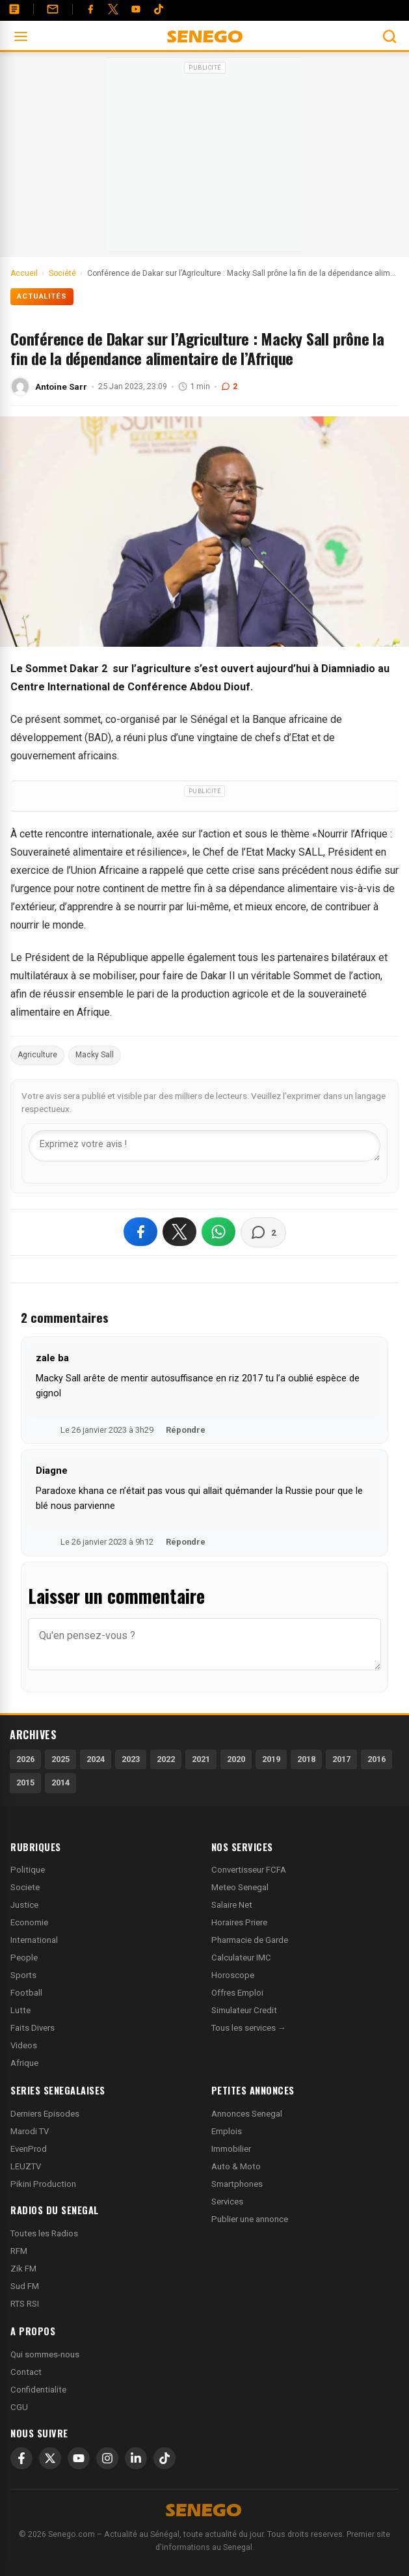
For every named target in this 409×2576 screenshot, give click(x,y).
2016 (376, 1759)
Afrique (24, 2063)
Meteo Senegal (240, 1887)
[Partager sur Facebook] (140, 1231)
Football (26, 1993)
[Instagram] (107, 2458)
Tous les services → (248, 2028)
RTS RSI (24, 2304)
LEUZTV (25, 2166)
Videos (23, 2045)
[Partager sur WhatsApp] (218, 1231)
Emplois (226, 2131)
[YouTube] (136, 9)
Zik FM (23, 2268)
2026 (25, 1759)
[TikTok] (164, 2458)
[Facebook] (90, 9)
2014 (60, 1782)
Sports (23, 1975)
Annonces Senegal (246, 2114)
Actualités (42, 296)
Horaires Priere (239, 1922)
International (34, 1940)
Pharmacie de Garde (249, 1940)
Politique (27, 1870)
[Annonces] (14, 9)
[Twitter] (113, 9)
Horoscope (232, 1975)
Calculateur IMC (241, 1957)
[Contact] (52, 9)
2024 (95, 1759)
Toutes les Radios (44, 2233)
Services (227, 2201)
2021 (201, 1759)
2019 (271, 1759)
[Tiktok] (158, 9)
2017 (341, 1759)
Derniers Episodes (44, 2114)
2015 (25, 1782)
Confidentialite (38, 2389)
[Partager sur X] (179, 1231)
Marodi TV (29, 2131)
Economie (29, 1922)
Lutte (20, 2010)
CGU (19, 2407)
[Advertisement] (204, 158)
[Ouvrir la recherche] (389, 36)
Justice (24, 1905)
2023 (131, 1759)
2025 (60, 1759)
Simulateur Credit (244, 2010)
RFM (18, 2251)
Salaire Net (231, 1905)
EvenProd (28, 2149)
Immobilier (231, 2149)
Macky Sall (94, 1054)
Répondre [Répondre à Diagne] (185, 1542)
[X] (50, 2458)
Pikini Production (43, 2184)
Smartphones (237, 2184)
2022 (166, 1759)
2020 (236, 1759)
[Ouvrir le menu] (21, 36)
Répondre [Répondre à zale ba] (185, 1430)
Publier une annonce (249, 2219)
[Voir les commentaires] (263, 1232)
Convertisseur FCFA (248, 1870)
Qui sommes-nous (44, 2354)
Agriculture (37, 1054)
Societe (25, 1887)
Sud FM (24, 2286)
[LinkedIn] (136, 2458)
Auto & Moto (236, 2166)
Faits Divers (32, 2028)
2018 (306, 1759)
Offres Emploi (237, 1993)
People (24, 1957)
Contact (26, 2372)
